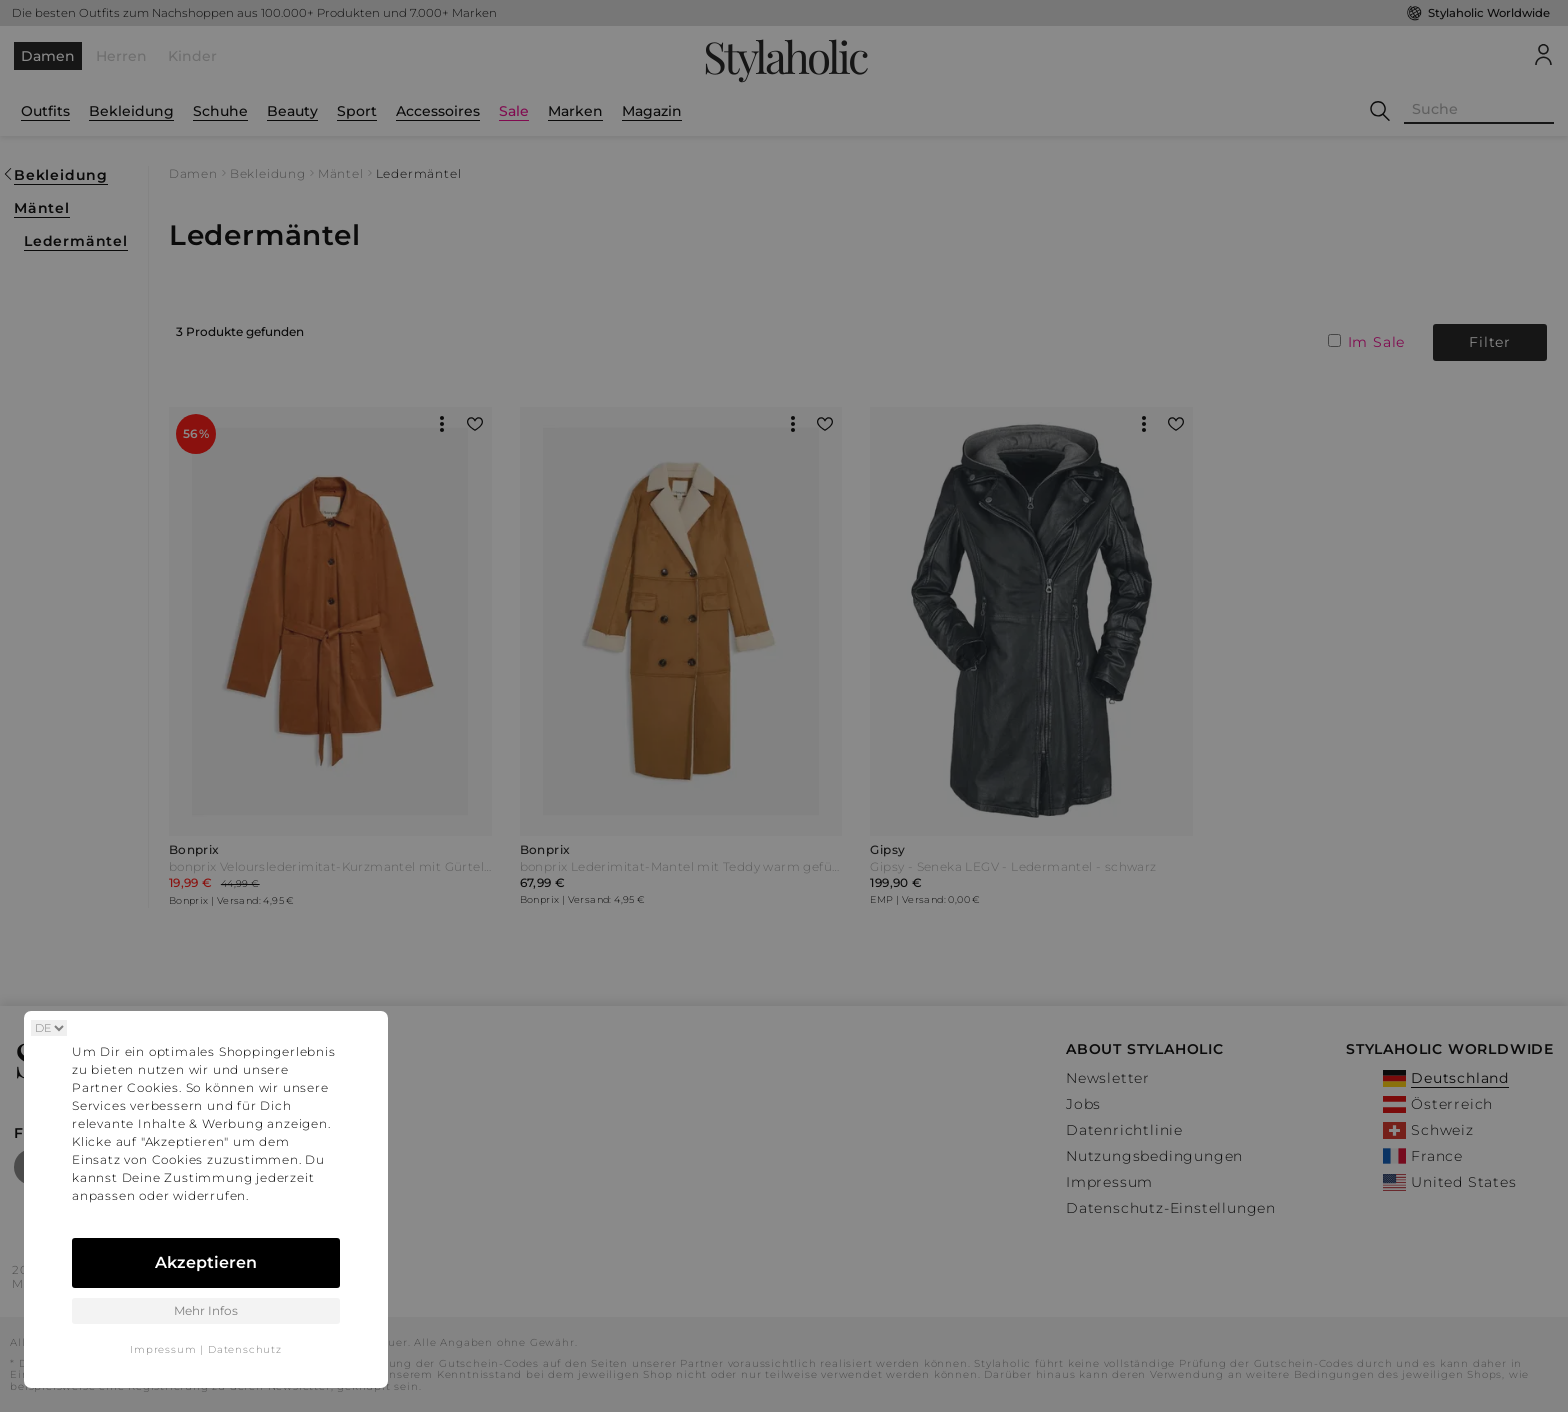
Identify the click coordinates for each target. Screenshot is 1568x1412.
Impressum (163, 1349)
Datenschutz (245, 1349)
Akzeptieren (206, 1262)
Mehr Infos (206, 1310)
